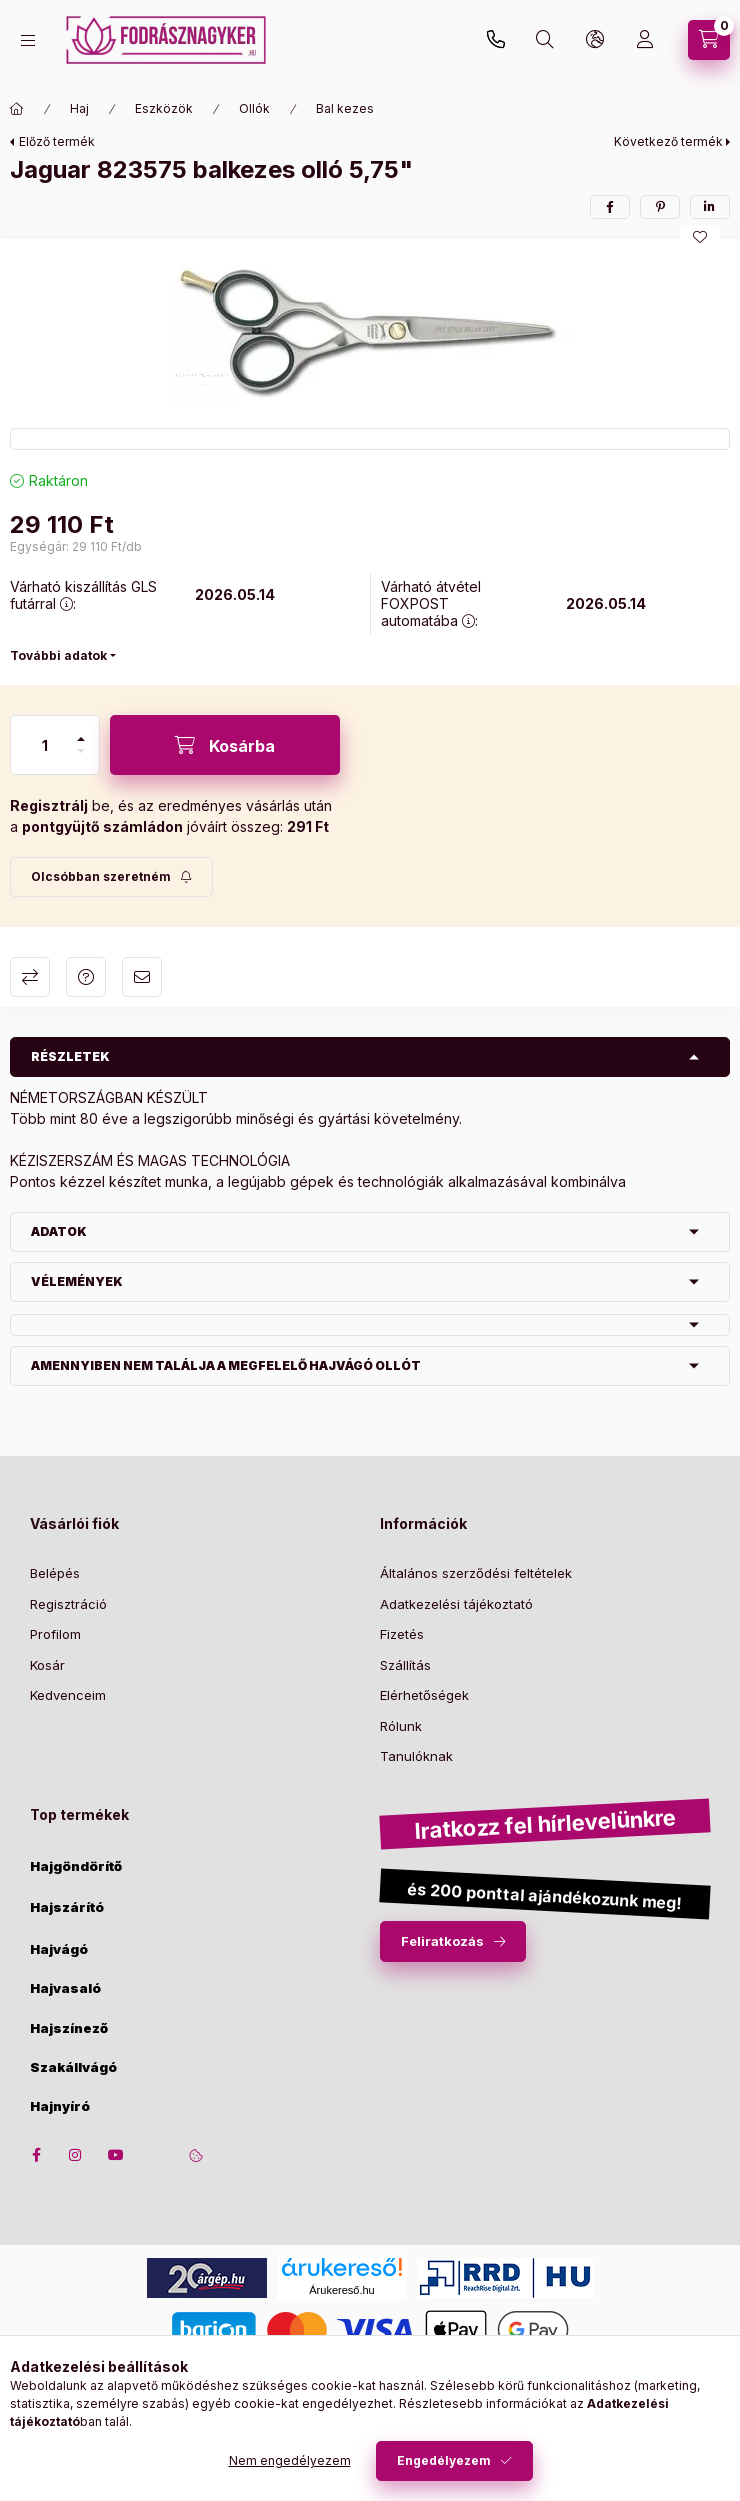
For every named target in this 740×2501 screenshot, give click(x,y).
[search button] (545, 40)
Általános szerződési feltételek (476, 1573)
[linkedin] (710, 207)
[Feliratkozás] (111, 877)
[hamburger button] (28, 40)
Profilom (55, 1634)
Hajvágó (59, 1949)
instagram (76, 2155)
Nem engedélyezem (290, 2460)
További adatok (58, 655)
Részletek (70, 1056)
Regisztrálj (49, 805)
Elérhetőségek (424, 1695)
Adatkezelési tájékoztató (456, 1604)
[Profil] (645, 40)
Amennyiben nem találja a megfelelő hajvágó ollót (226, 1365)
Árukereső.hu (341, 2290)
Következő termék (668, 141)
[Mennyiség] (45, 745)
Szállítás (405, 1665)
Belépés (55, 1573)
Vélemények (77, 1281)
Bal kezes (345, 108)
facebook (36, 2155)
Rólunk (401, 1726)
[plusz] (81, 739)
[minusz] (81, 751)
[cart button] (709, 40)
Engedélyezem (444, 2460)
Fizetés (402, 1634)
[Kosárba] (225, 745)
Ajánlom (142, 977)
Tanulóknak (416, 1756)
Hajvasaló (65, 1988)
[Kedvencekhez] (700, 237)
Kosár (47, 1665)
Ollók (254, 108)
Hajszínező (69, 2028)
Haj (79, 108)
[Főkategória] (17, 109)
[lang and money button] (595, 40)
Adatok (59, 1231)
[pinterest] (660, 207)
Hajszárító (67, 1907)
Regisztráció (68, 1604)
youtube (116, 2155)
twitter (156, 2155)
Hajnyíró (60, 2106)
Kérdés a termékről (86, 977)
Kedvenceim (68, 1695)
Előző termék (57, 141)
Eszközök (164, 108)
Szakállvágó (73, 2067)
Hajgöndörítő (76, 1866)
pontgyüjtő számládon (102, 826)
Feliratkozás (442, 1941)
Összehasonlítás (30, 977)
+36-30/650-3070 (496, 40)
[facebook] (610, 207)
